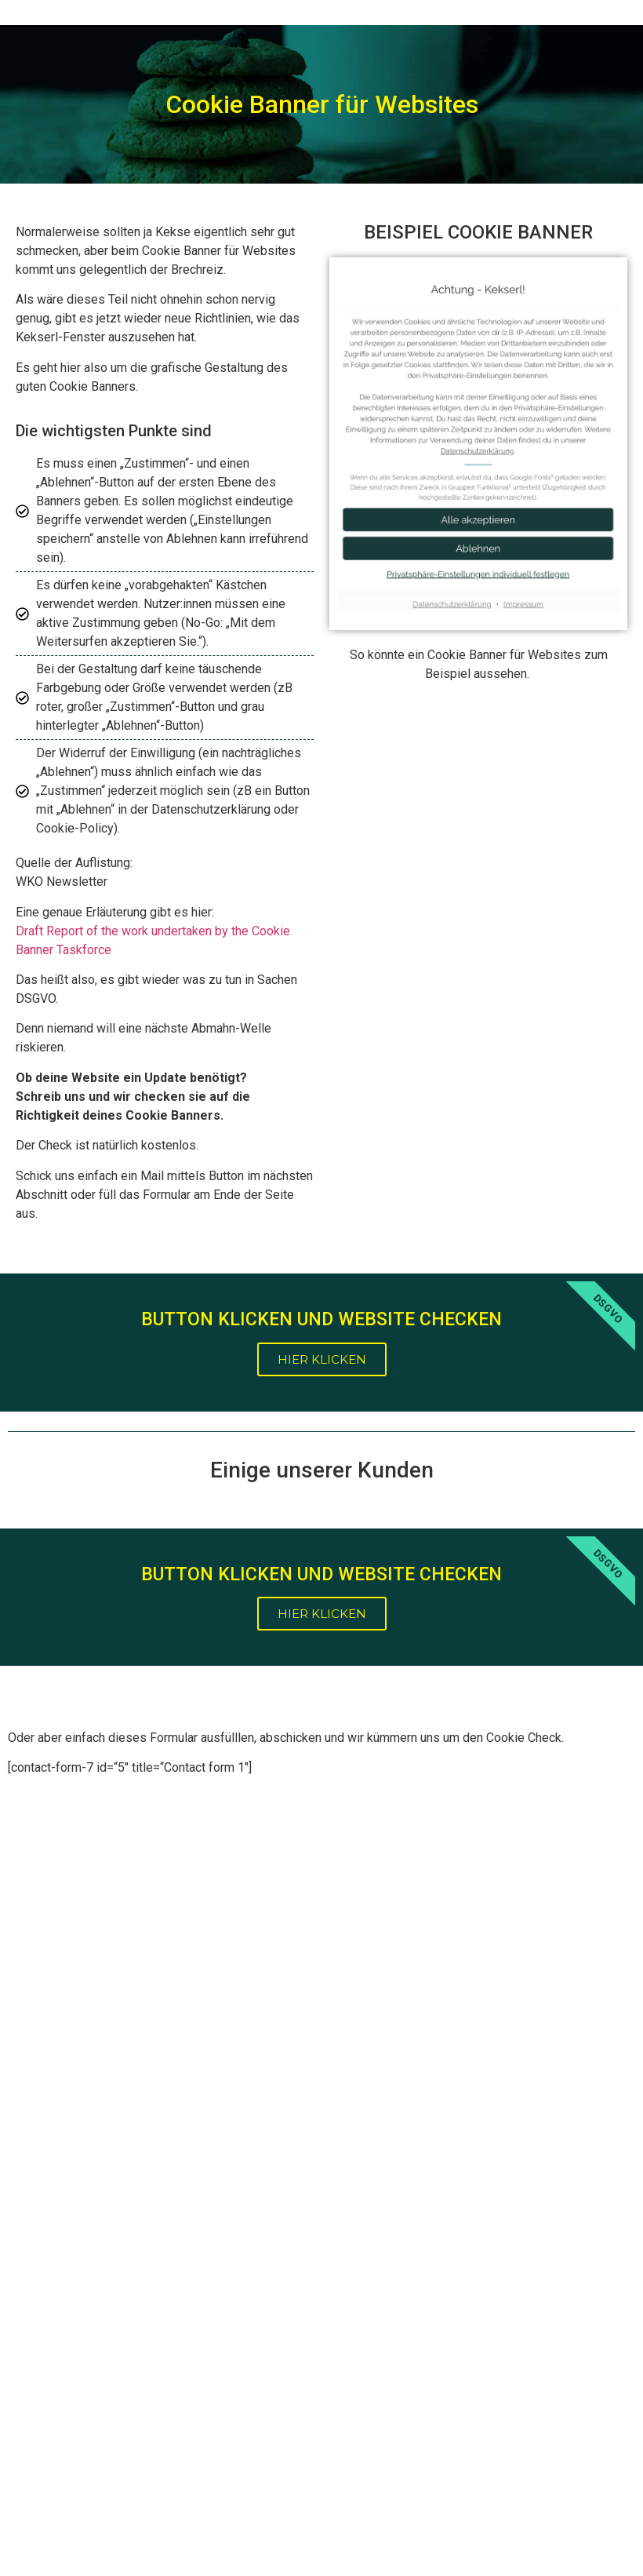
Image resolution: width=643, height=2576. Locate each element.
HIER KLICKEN (322, 1359)
